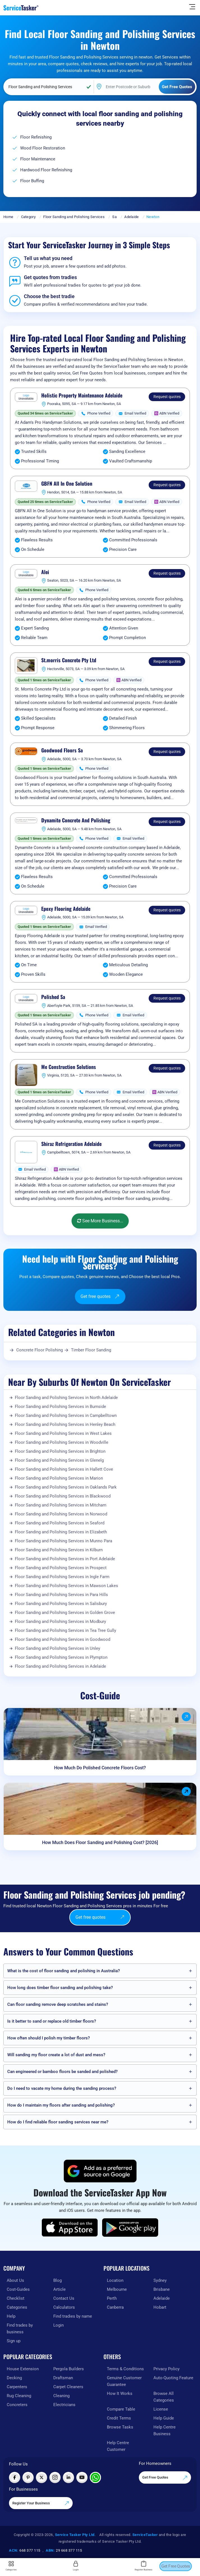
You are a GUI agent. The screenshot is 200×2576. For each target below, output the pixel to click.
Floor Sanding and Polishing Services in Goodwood (62, 1639)
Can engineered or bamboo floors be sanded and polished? (62, 2071)
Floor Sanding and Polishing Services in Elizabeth (61, 1531)
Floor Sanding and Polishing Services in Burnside (60, 1406)
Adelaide (131, 217)
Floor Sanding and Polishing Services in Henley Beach (65, 1424)
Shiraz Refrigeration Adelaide (71, 1144)
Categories (17, 2307)
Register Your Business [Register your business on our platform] (40, 2503)
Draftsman (63, 2377)
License (160, 2409)
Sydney (160, 2280)
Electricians (64, 2404)
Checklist (15, 2298)
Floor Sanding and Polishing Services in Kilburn (59, 1549)
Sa (114, 217)
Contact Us (63, 2298)
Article (59, 2289)
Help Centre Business (164, 2430)
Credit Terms (119, 2418)
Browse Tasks (120, 2427)
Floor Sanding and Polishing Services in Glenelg (59, 1460)
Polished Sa (53, 997)
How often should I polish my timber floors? (48, 2038)
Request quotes (167, 396)
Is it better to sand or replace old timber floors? (51, 2021)
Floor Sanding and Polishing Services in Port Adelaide (65, 1558)
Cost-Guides (18, 2289)
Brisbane (161, 2289)
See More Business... (100, 1220)
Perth (112, 2298)
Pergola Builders (68, 2368)
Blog (57, 2280)
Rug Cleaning (19, 2395)
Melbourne (117, 2289)
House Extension (23, 2368)
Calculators (64, 2307)
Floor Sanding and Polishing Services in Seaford (59, 1523)
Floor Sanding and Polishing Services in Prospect (61, 1567)
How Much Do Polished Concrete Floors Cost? (100, 1767)
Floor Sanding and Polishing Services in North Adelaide (66, 1397)
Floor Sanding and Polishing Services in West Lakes (63, 1433)
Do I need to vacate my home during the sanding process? (61, 2088)
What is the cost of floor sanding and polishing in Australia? (63, 1970)
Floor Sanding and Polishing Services (74, 217)
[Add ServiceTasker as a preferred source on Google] (100, 2170)
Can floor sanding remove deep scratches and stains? (57, 2004)
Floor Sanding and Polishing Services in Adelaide (60, 1666)
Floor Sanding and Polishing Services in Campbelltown (66, 1415)
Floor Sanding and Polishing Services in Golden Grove (65, 1612)
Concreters (17, 2404)
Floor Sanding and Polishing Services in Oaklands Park (66, 1487)
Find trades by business (20, 2328)
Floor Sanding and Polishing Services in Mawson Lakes (66, 1585)
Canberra (115, 2307)
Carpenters (17, 2386)
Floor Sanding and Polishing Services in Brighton (60, 1451)
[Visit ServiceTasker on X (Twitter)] (41, 2477)
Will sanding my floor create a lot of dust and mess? (56, 2054)
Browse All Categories (163, 2397)
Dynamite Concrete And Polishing (75, 820)
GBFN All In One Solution (66, 484)
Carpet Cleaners (68, 2386)
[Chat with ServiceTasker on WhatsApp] (95, 2477)
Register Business (143, 2566)
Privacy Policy (166, 2368)
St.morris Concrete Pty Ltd (68, 660)
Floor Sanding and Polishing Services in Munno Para (63, 1540)
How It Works (119, 2393)
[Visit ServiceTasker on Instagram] (55, 2477)
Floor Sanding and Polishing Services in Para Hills (61, 1594)
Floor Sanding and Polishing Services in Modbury (60, 1621)
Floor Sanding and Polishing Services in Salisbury (61, 1603)
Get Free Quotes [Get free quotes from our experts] (165, 2477)
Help (11, 2316)
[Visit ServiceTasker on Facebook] (14, 2477)
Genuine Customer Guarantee (124, 2381)
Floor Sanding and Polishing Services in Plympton (61, 1657)
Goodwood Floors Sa (62, 750)
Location (115, 2280)
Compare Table (121, 2409)
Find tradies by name (72, 2316)
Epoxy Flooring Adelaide (65, 909)
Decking (14, 2377)
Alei (45, 572)
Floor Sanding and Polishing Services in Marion (59, 1478)
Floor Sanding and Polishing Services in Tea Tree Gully (65, 1630)
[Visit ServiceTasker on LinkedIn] (68, 2477)
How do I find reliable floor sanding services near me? (57, 2122)
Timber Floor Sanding (91, 1350)
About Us (15, 2280)
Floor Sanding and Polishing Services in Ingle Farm (62, 1576)
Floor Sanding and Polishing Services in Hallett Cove (64, 1469)
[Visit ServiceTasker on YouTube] (82, 2477)
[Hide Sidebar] (192, 6)
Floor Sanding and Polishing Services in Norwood (61, 1514)
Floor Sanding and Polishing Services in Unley (57, 1648)
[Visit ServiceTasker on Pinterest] (28, 2477)
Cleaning (61, 2395)
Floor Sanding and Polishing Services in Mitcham (60, 1505)
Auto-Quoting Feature (173, 2377)
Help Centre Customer (118, 2446)
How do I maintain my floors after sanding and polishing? (61, 2105)
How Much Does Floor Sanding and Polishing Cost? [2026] (100, 1842)
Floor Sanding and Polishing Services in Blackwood (63, 1496)
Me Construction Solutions (68, 1067)
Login (58, 2325)
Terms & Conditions (125, 2368)
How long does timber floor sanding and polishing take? (60, 1987)
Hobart (159, 2307)
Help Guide (163, 2418)
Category (28, 217)
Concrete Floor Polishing (39, 1350)
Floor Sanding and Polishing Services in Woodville (61, 1442)
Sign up (13, 2340)
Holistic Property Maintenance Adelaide (81, 395)
